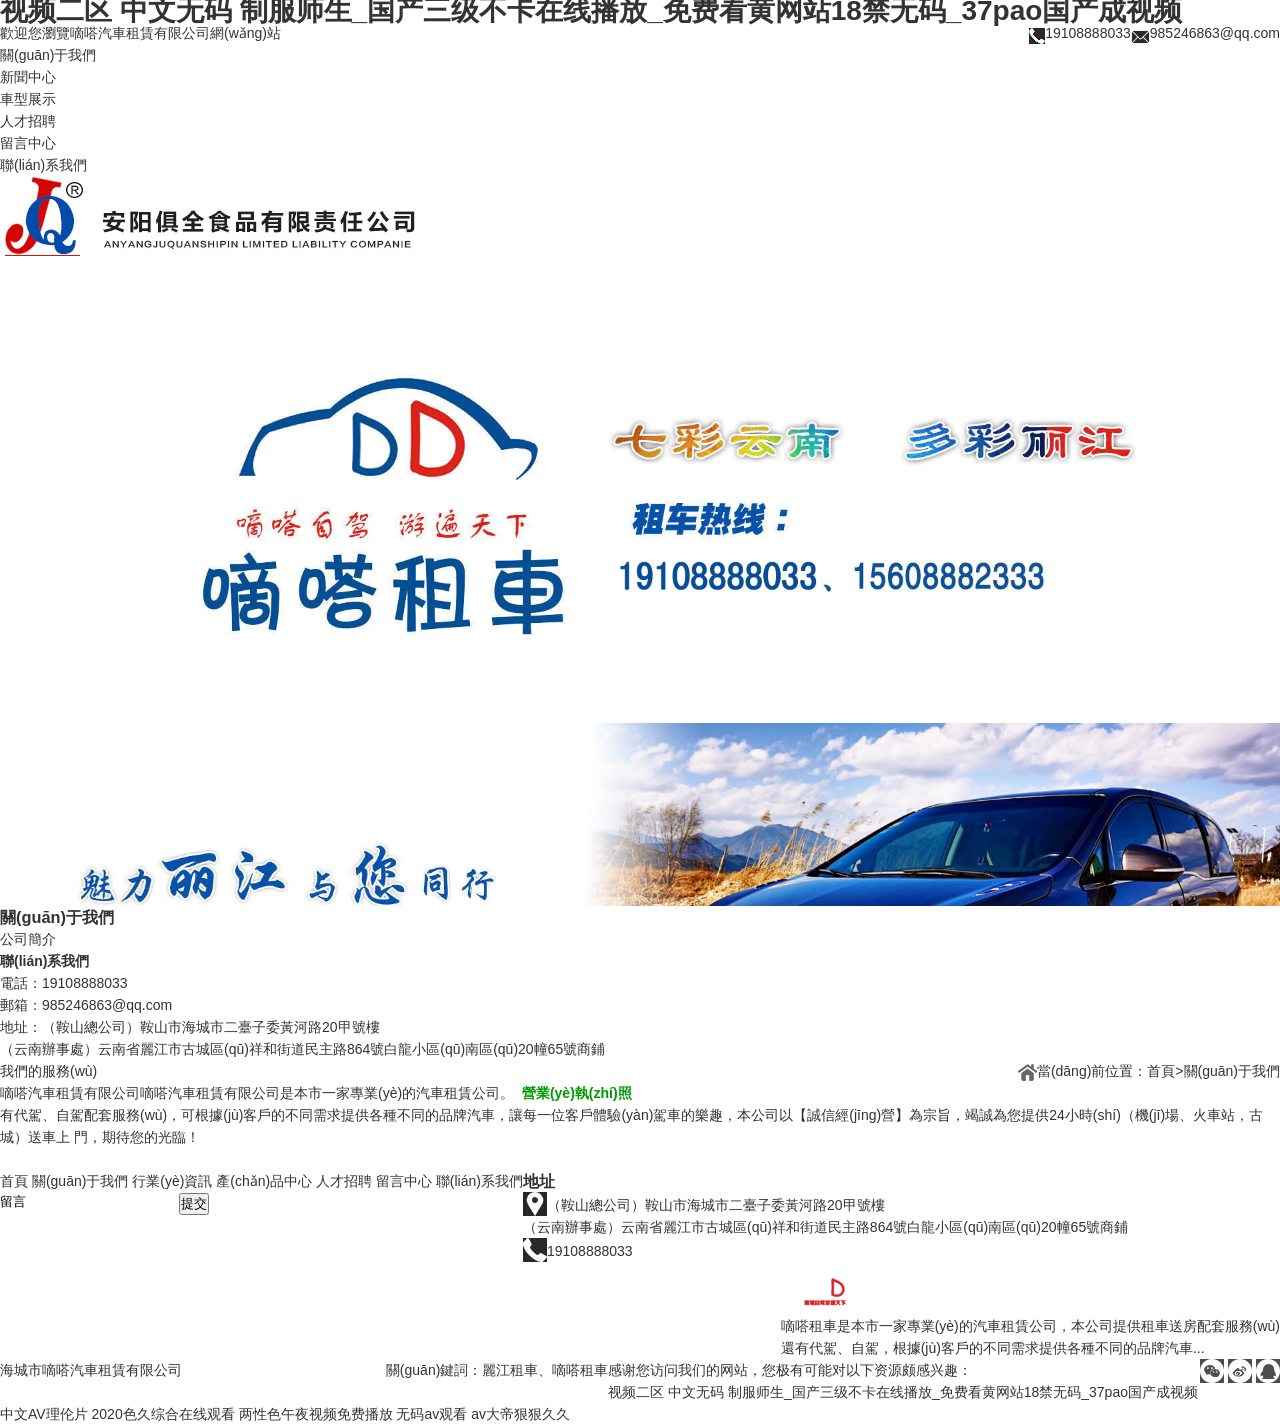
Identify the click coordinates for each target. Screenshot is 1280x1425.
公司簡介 (28, 939)
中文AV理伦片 (44, 1414)
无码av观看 (431, 1414)
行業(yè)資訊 (172, 1181)
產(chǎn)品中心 (264, 1181)
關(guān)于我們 (48, 55)
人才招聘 (28, 121)
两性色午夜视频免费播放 (316, 1414)
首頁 (1161, 1071)
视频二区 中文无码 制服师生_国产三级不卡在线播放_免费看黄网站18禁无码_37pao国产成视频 (903, 1392)
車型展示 (28, 99)
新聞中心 (28, 77)
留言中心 (28, 143)
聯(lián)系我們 (43, 165)
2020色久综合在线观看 (163, 1414)
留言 (97, 1201)
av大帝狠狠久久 (520, 1414)
